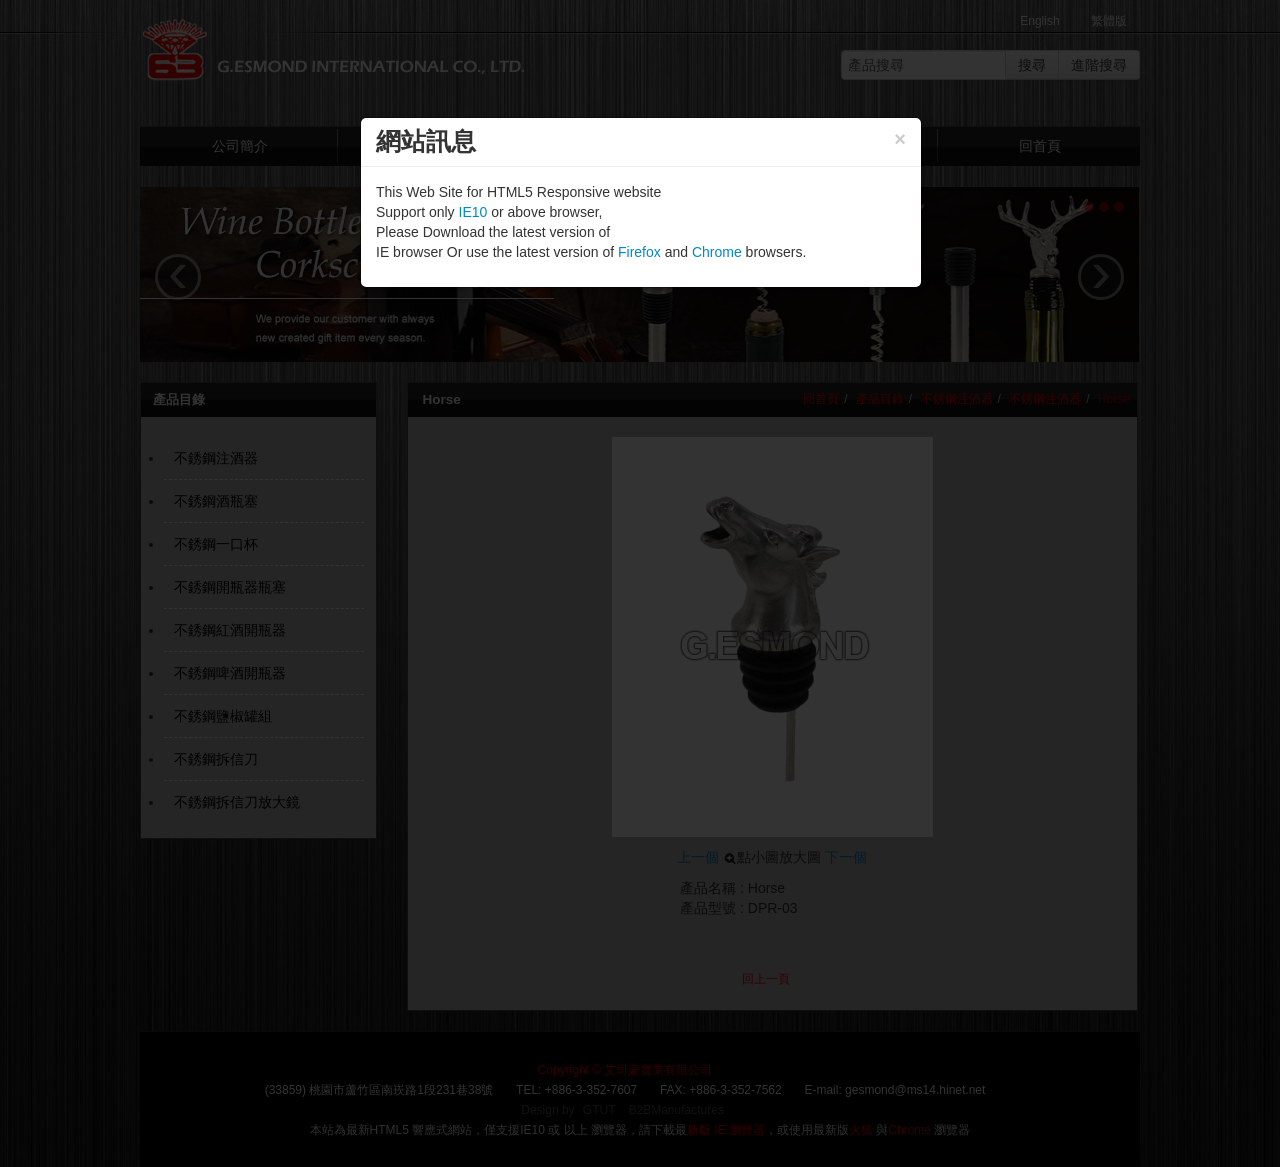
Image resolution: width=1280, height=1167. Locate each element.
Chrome (717, 252)
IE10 (473, 212)
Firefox (639, 252)
